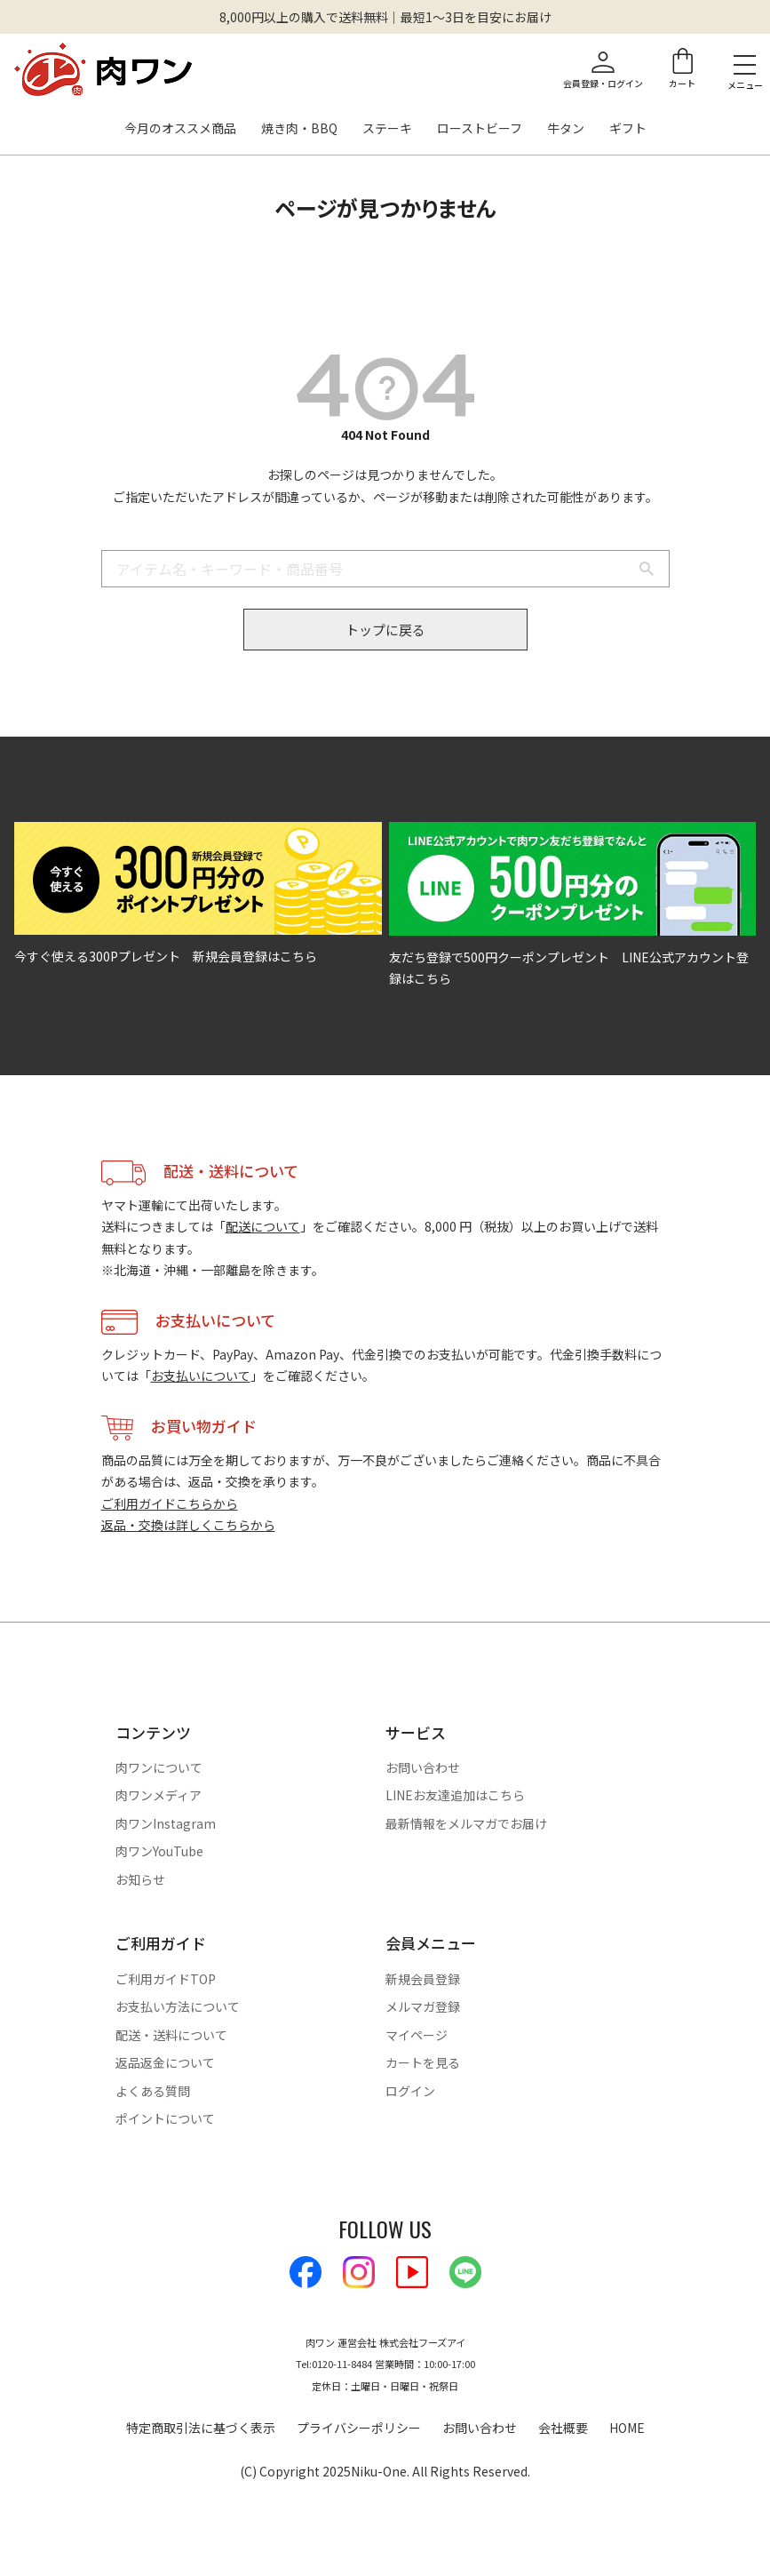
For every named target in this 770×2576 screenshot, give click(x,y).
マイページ (416, 2035)
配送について (263, 1226)
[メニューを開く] (745, 64)
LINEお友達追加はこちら (455, 1795)
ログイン (410, 2091)
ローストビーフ (479, 129)
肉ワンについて (158, 1767)
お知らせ (140, 1879)
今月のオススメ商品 (180, 129)
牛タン (565, 129)
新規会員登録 (422, 1979)
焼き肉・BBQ (299, 129)
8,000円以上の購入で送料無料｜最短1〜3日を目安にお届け (385, 17)
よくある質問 (152, 2091)
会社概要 (563, 2427)
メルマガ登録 (422, 2006)
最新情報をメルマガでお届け (466, 1823)
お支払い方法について (177, 2006)
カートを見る (422, 2062)
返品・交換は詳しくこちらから (188, 1525)
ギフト (628, 129)
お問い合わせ (422, 1767)
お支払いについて (200, 1375)
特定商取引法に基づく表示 (200, 2427)
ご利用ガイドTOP (165, 1979)
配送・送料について (171, 2035)
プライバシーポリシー (359, 2427)
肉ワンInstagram (165, 1823)
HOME (627, 2427)
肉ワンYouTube (159, 1851)
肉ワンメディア (158, 1795)
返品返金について (165, 2062)
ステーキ (387, 129)
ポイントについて (165, 2118)
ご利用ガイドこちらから (169, 1503)
